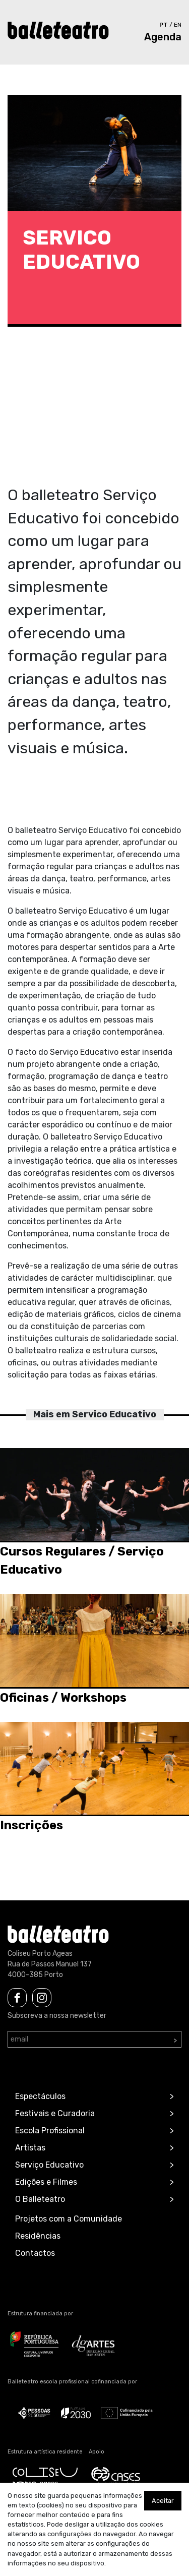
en (177, 24)
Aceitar (163, 2500)
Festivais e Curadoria (55, 2113)
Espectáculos (40, 2096)
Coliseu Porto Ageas (40, 1953)
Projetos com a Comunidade (68, 2219)
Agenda (162, 37)
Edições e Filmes (46, 2182)
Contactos (35, 2253)
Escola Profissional (50, 2130)
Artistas (30, 2147)
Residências (37, 2236)
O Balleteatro (40, 2199)
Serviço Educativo (49, 2165)
